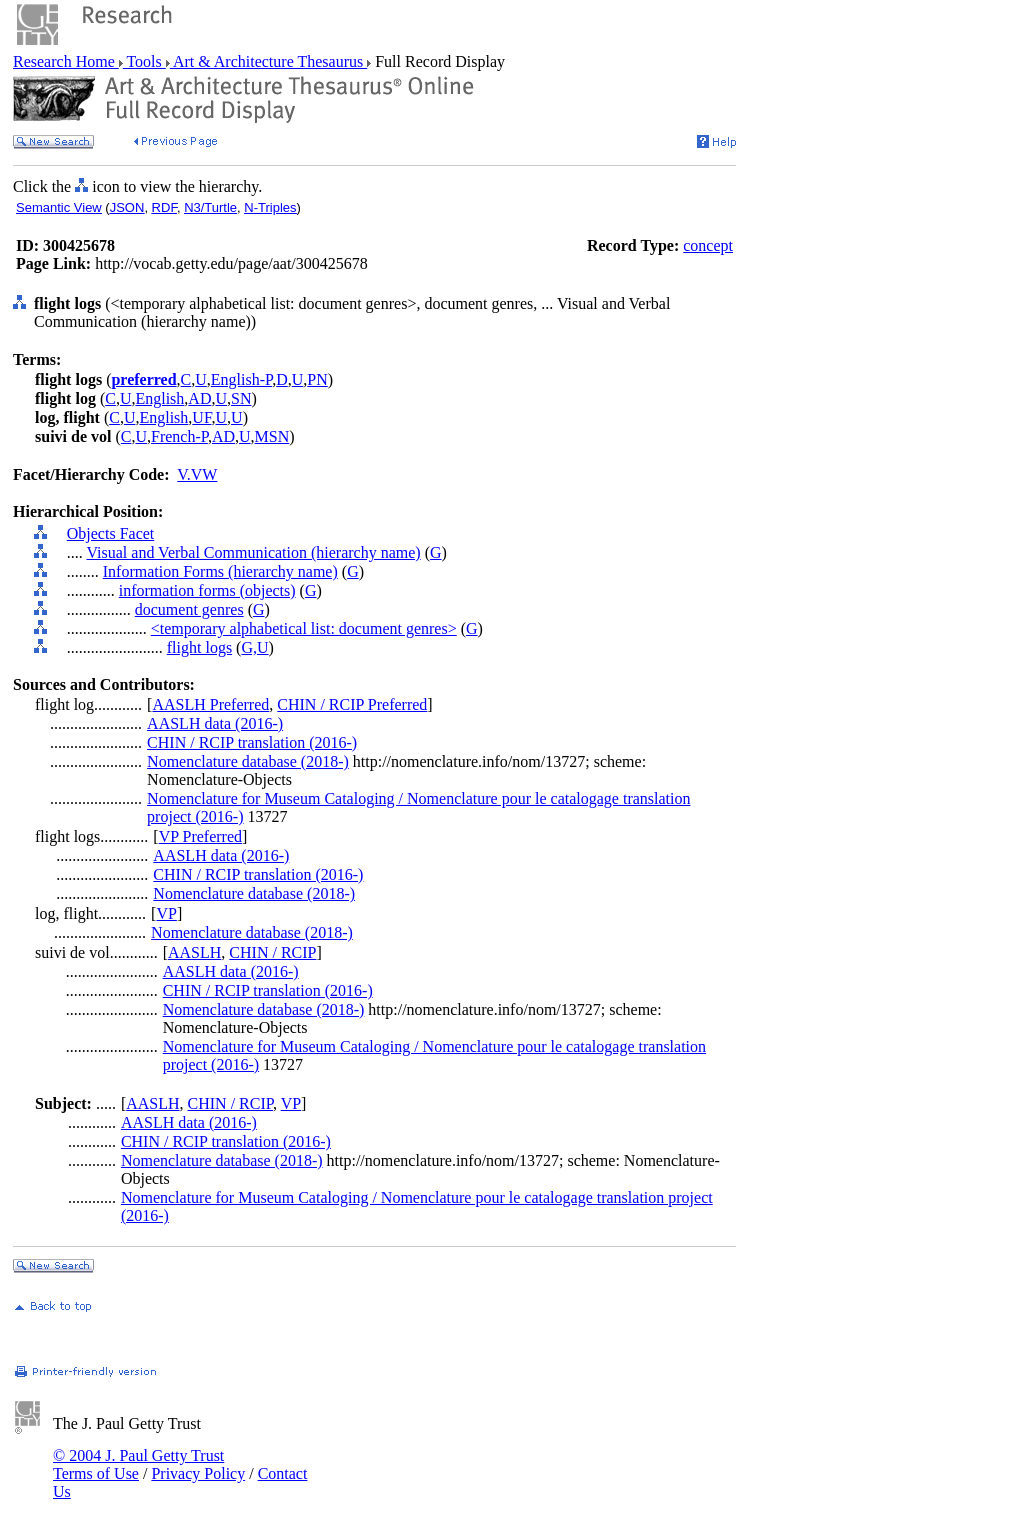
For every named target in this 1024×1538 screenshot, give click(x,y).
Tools (144, 61)
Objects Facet (111, 533)
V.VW (197, 474)
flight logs (199, 647)
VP (166, 913)
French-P (179, 436)
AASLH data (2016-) (215, 723)
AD (199, 398)
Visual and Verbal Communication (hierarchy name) (253, 552)
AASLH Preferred (210, 704)
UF (201, 417)
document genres (189, 609)
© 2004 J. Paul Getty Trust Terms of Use (138, 1464)
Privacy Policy (198, 1473)
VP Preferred (200, 836)
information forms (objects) (207, 590)
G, (249, 647)
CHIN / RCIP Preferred (352, 704)
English (159, 398)
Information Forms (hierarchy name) (220, 571)
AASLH (194, 952)
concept (708, 245)
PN (317, 379)
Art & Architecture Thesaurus (268, 61)
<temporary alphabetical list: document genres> (304, 628)
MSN (272, 436)
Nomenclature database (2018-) (248, 761)
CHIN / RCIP (272, 952)
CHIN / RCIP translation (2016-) (252, 742)
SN (241, 398)
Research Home (66, 61)
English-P (241, 379)
